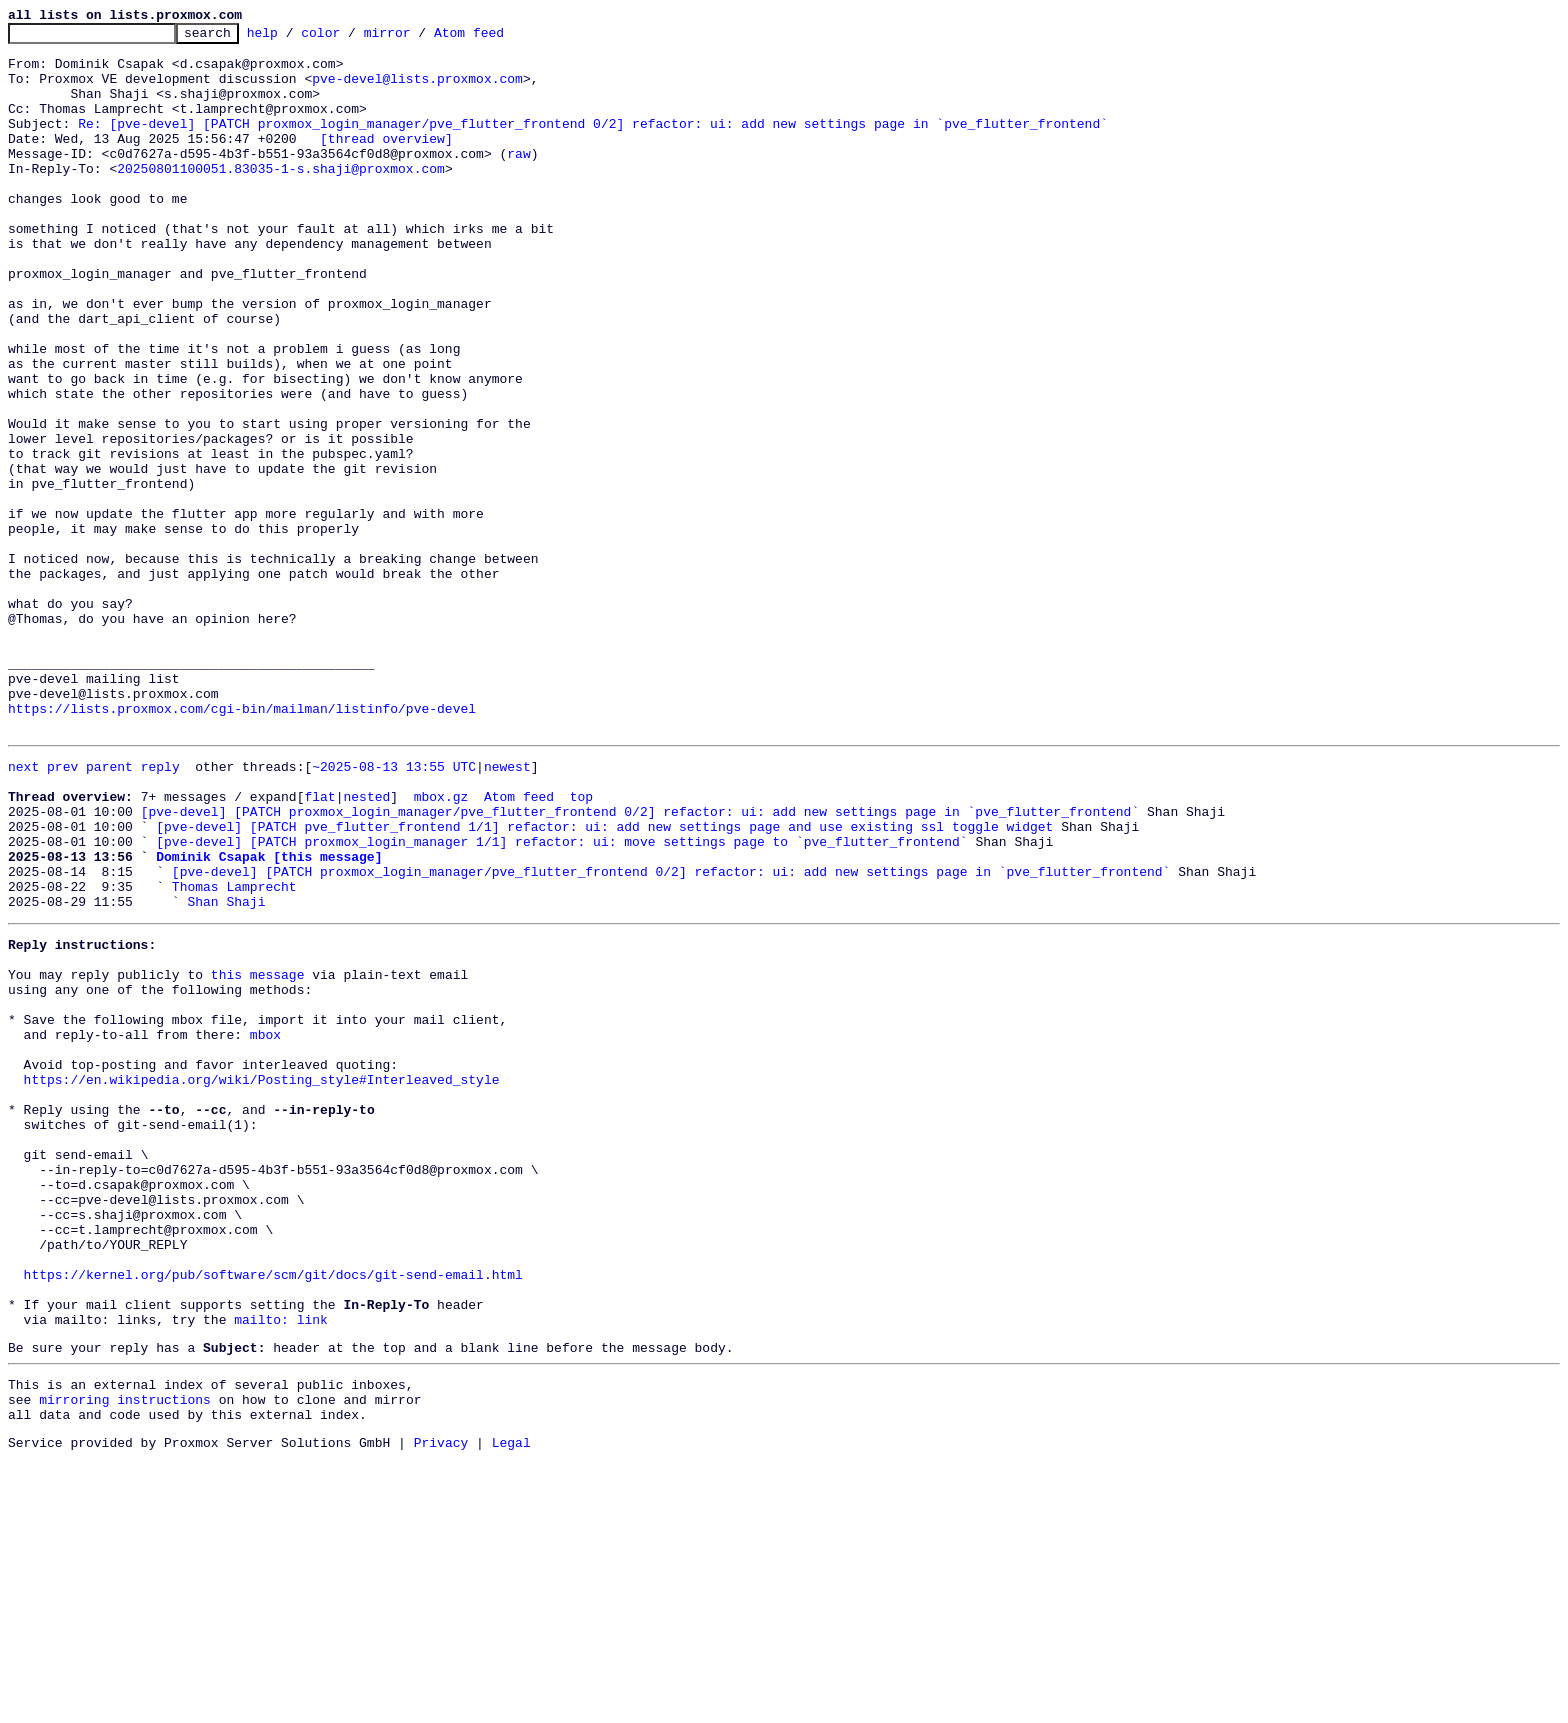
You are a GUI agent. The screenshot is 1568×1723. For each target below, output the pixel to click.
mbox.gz (441, 946)
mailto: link (281, 1568)
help (293, 38)
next (23, 910)
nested (366, 946)
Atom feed (500, 38)
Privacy (441, 1706)
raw (518, 180)
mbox (265, 1226)
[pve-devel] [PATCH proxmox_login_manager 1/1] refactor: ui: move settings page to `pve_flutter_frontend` (561, 1000)
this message (258, 1154)
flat (319, 946)
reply (160, 910)
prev (62, 910)
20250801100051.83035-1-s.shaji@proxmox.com (281, 198)
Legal (511, 1706)
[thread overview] (386, 162)
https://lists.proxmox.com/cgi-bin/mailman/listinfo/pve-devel (242, 846)
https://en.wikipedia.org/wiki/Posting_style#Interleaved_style (262, 1280)
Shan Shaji (226, 1072)
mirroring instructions (125, 1657)
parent (109, 910)
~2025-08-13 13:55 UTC (394, 910)
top (581, 946)
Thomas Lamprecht (234, 1054)
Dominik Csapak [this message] (269, 1018)
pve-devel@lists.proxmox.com (417, 90)
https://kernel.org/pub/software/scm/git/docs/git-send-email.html (273, 1514)
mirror (418, 38)
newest (507, 910)
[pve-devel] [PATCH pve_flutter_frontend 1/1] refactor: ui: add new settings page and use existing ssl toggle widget (604, 982)
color (351, 38)
